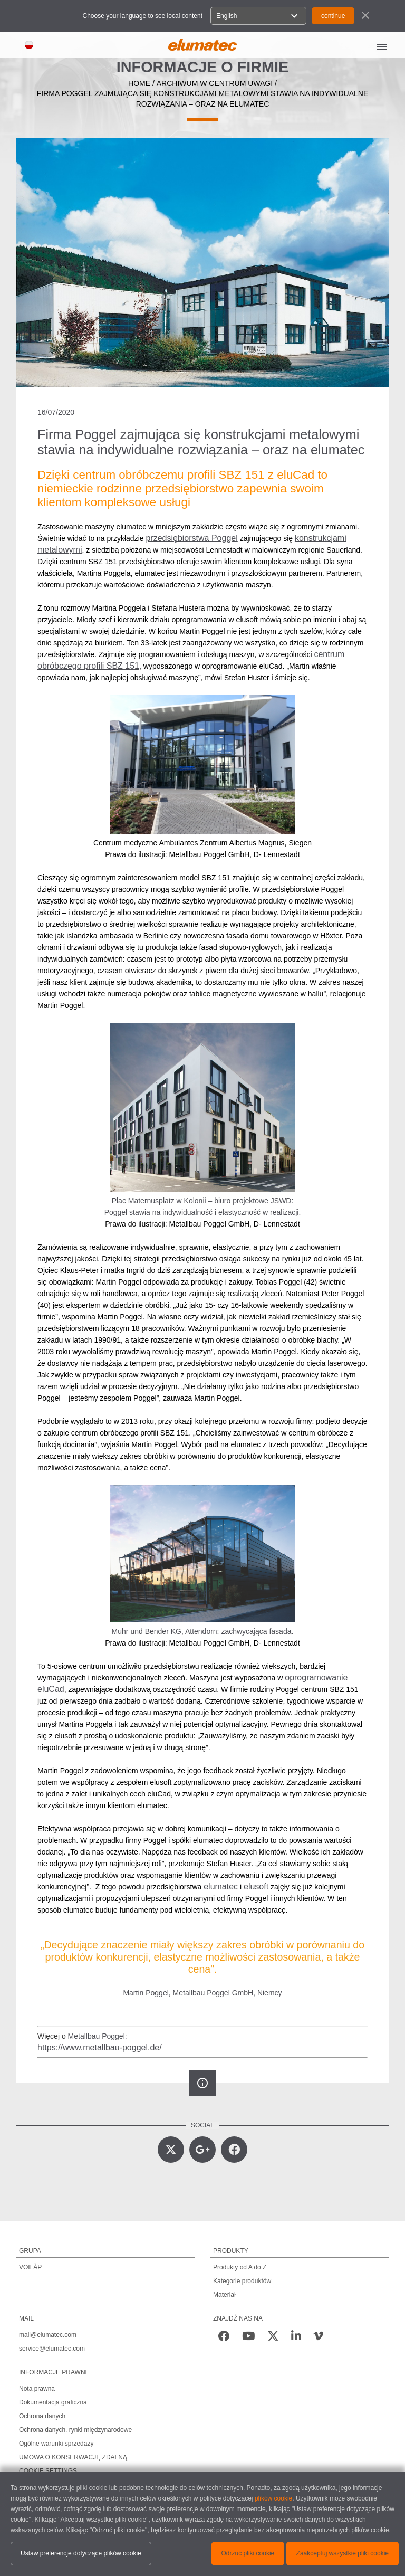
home (139, 83)
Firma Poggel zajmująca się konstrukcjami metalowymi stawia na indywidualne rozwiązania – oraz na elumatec (203, 99)
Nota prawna (37, 2388)
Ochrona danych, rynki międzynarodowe (75, 2430)
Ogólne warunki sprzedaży (56, 2443)
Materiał (224, 2294)
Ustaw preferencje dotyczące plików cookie (81, 2553)
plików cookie (273, 2498)
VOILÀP (30, 2267)
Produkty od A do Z (239, 2267)
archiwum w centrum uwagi (215, 83)
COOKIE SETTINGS (48, 2471)
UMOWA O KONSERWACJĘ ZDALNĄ (73, 2457)
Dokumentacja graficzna (53, 2402)
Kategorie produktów (242, 2281)
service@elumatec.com (52, 2348)
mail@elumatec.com (47, 2335)
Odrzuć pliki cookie (248, 2553)
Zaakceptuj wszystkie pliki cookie (342, 2553)
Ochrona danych (42, 2416)
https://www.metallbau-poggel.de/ (99, 2047)
